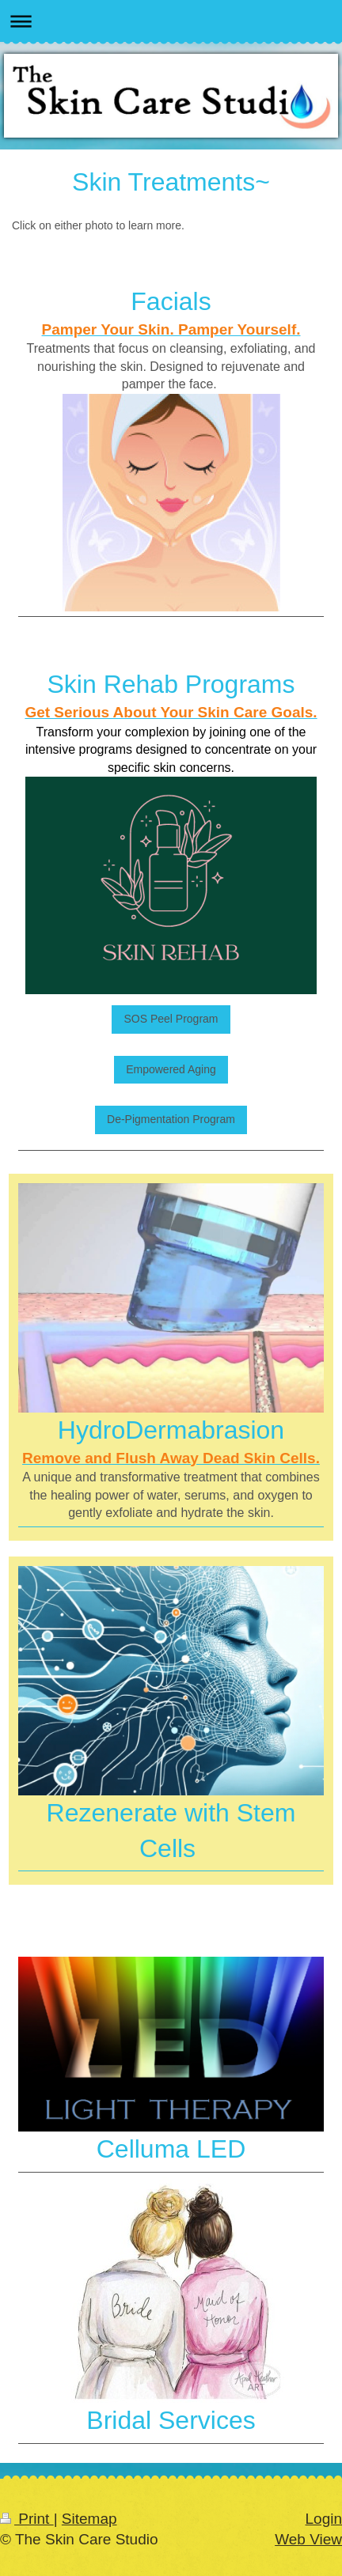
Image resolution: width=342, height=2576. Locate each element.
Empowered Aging (171, 1069)
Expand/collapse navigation (171, 21)
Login (324, 2518)
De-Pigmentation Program (171, 1119)
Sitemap (89, 2518)
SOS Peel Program (171, 1018)
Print (27, 2518)
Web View (308, 2539)
